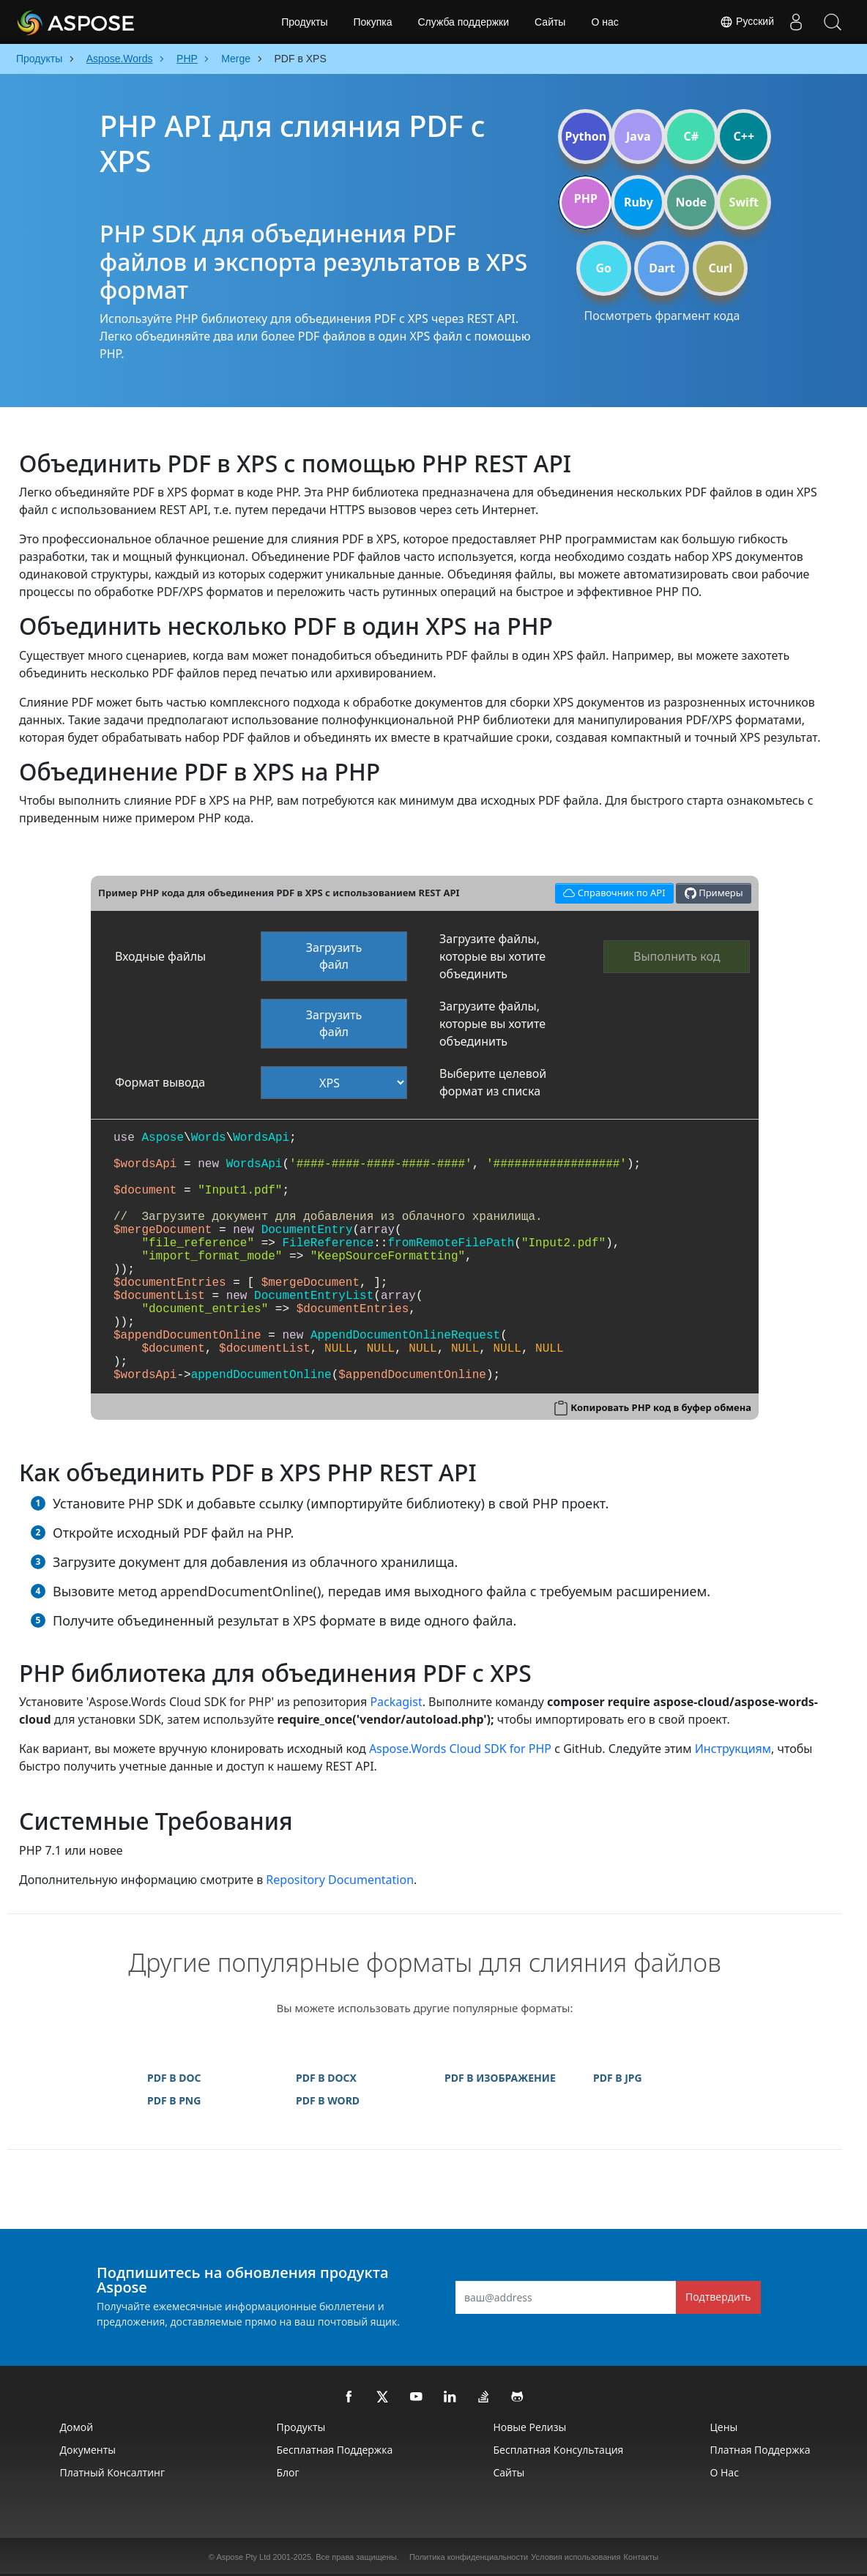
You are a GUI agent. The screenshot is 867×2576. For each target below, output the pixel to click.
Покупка (373, 22)
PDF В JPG (617, 2078)
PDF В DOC (174, 2078)
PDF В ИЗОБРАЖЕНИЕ (500, 2078)
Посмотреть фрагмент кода (662, 316)
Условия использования (575, 2557)
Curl (720, 268)
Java (638, 136)
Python (585, 136)
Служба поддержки (463, 22)
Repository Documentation (340, 1880)
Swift (744, 202)
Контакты (641, 2557)
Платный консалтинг (112, 2472)
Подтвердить (718, 2297)
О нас (604, 22)
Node (691, 202)
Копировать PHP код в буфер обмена (660, 1407)
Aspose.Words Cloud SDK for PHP (460, 1749)
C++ (744, 136)
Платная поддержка (760, 2450)
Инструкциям (733, 1749)
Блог (288, 2472)
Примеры (714, 893)
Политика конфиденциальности (468, 2557)
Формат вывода (160, 1082)
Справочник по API (612, 891)
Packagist (396, 1702)
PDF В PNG (174, 2100)
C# (691, 136)
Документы (88, 2450)
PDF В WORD (328, 2100)
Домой (77, 2427)
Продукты (304, 22)
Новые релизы (530, 2427)
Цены (724, 2427)
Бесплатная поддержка (335, 2450)
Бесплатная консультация (559, 2450)
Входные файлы (160, 956)
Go (603, 268)
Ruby (638, 202)
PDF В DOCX (326, 2078)
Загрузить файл (334, 955)
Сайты (550, 22)
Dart (661, 268)
